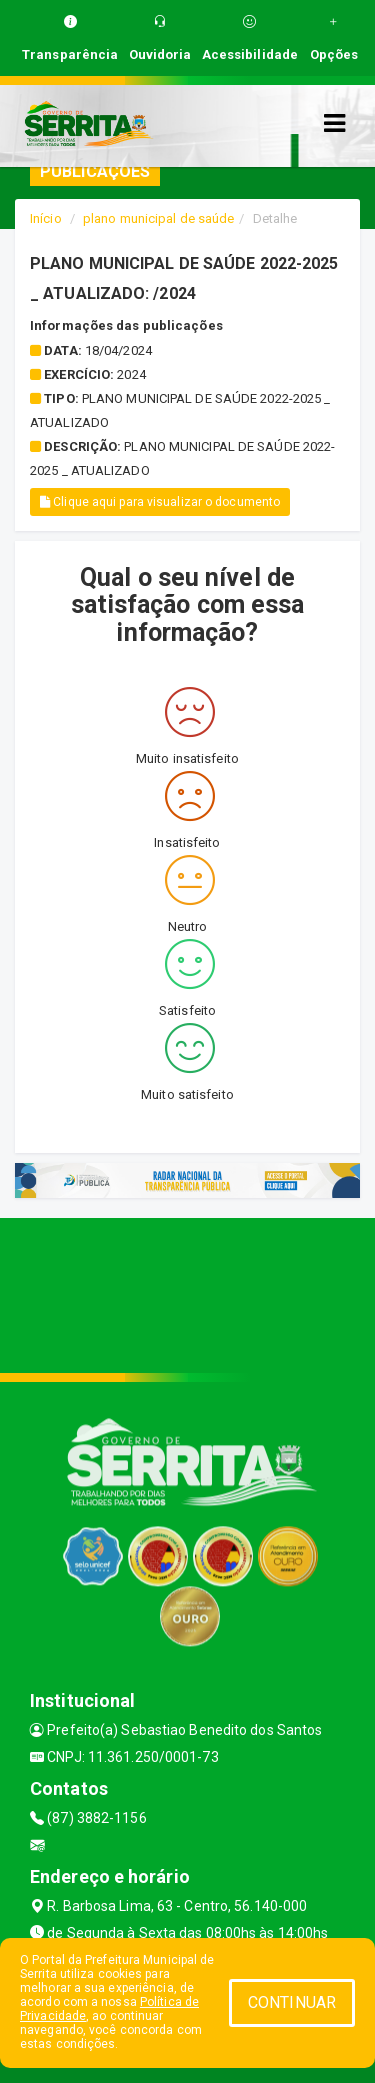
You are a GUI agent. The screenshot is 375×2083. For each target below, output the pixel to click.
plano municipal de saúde (158, 218)
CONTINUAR (292, 2002)
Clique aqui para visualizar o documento (160, 502)
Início (46, 218)
